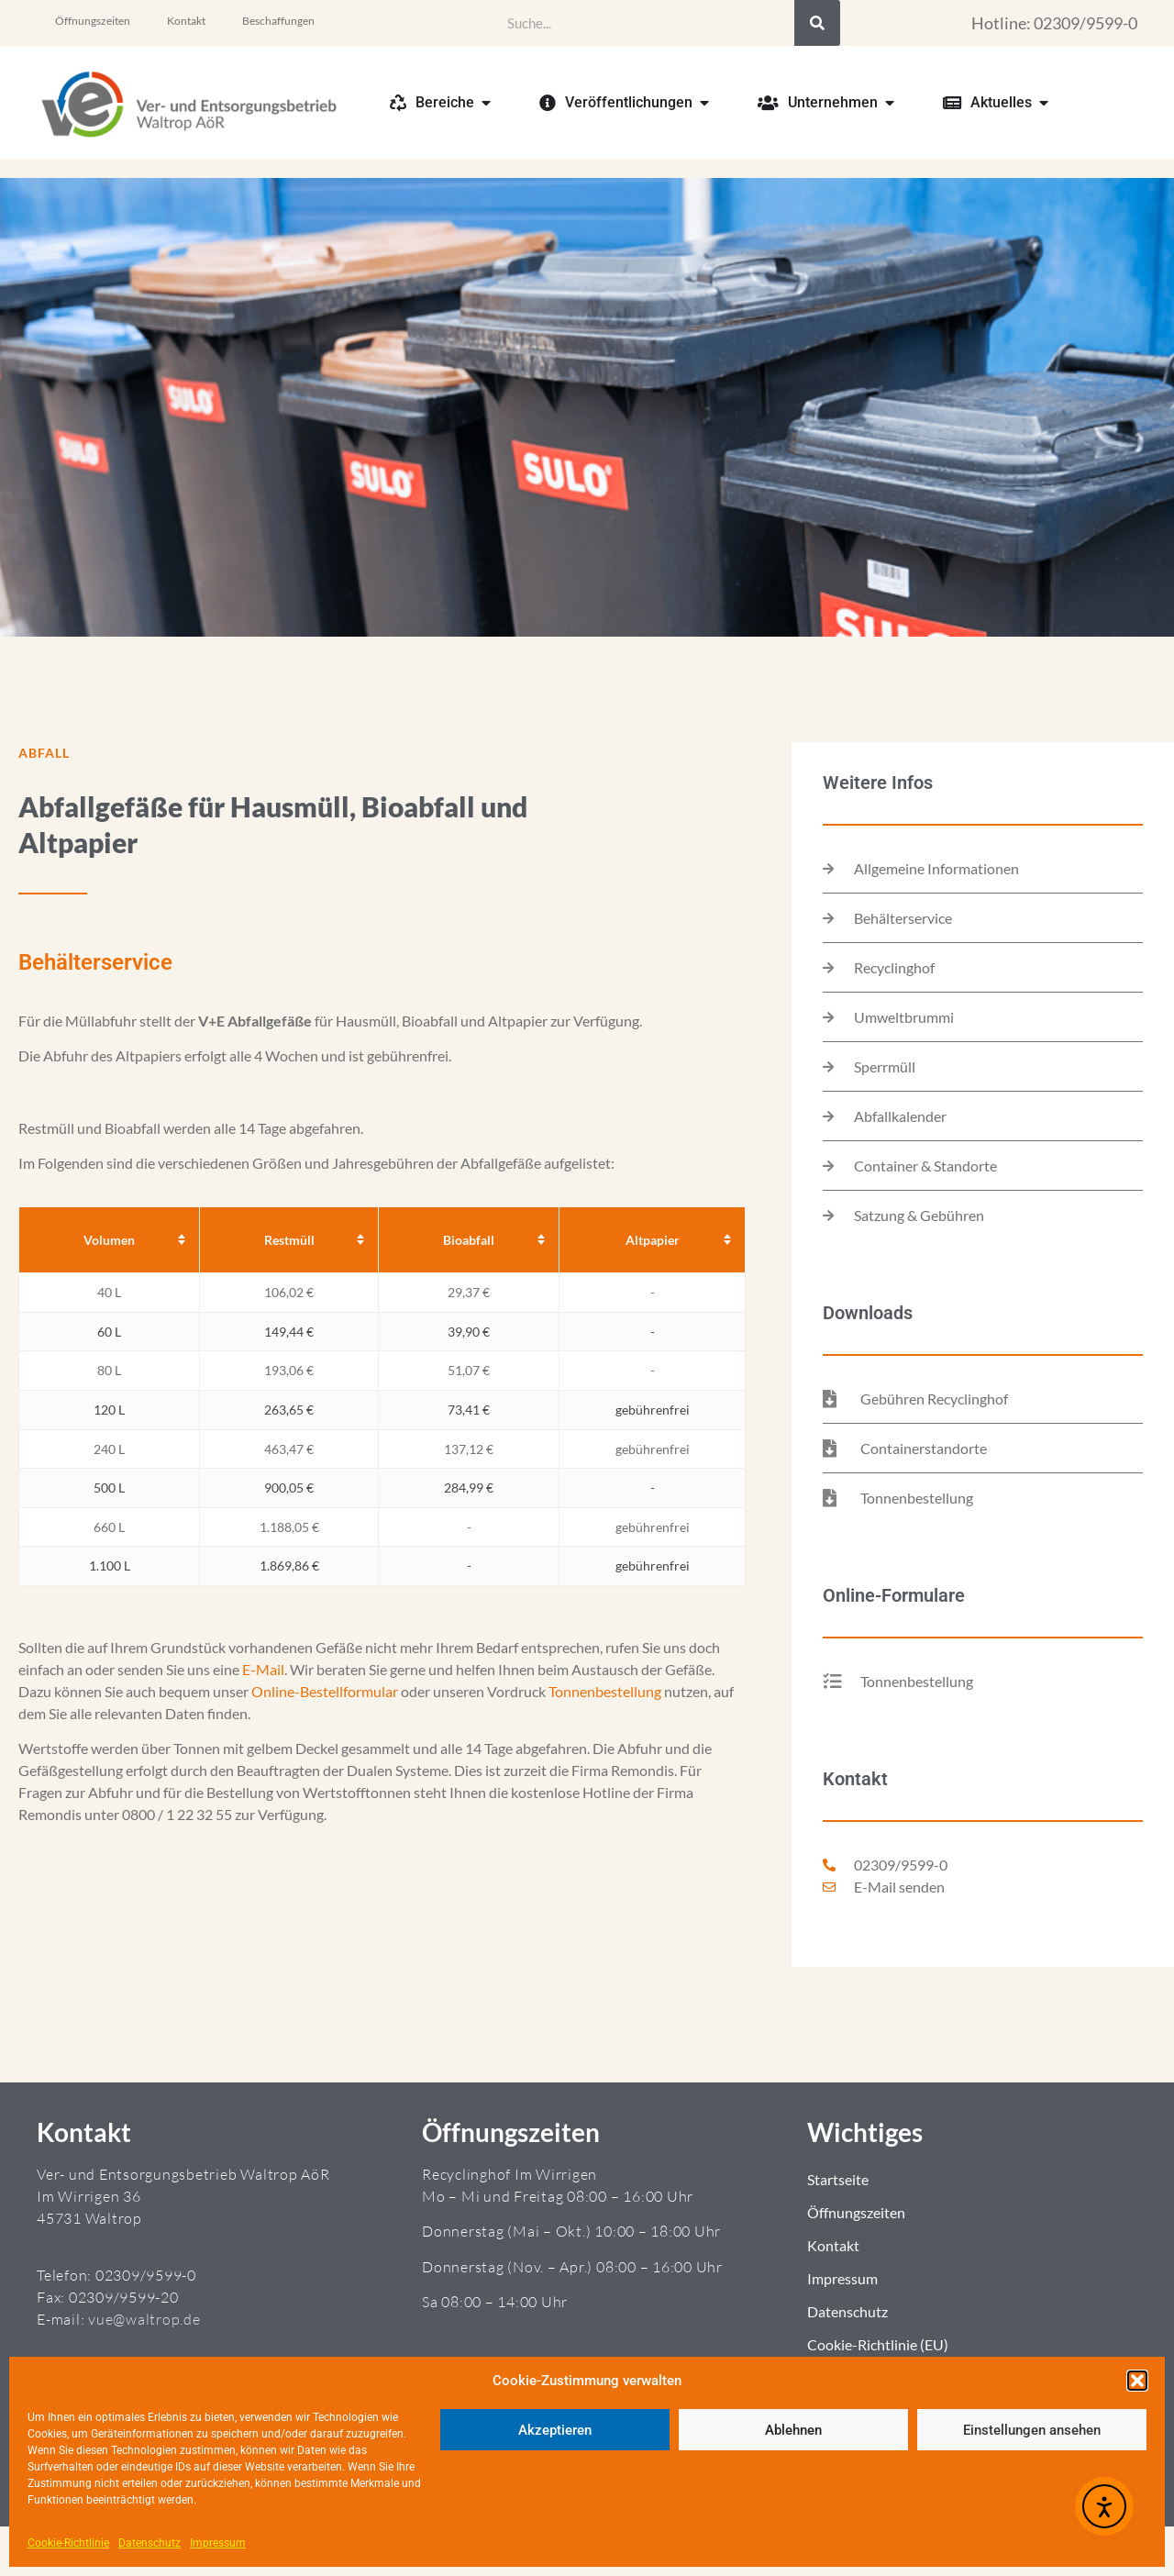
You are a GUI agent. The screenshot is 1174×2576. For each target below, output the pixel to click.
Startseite (838, 2179)
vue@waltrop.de (144, 2319)
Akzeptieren (555, 2430)
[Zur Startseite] (188, 102)
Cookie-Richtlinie (68, 2543)
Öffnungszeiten (92, 21)
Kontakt (186, 21)
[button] (1137, 2380)
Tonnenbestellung (604, 1691)
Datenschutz (149, 2543)
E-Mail (263, 1669)
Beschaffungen (278, 21)
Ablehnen (793, 2430)
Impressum (218, 2543)
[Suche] (817, 23)
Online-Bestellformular (324, 1691)
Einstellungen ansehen (1032, 2430)
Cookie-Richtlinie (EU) (877, 2344)
